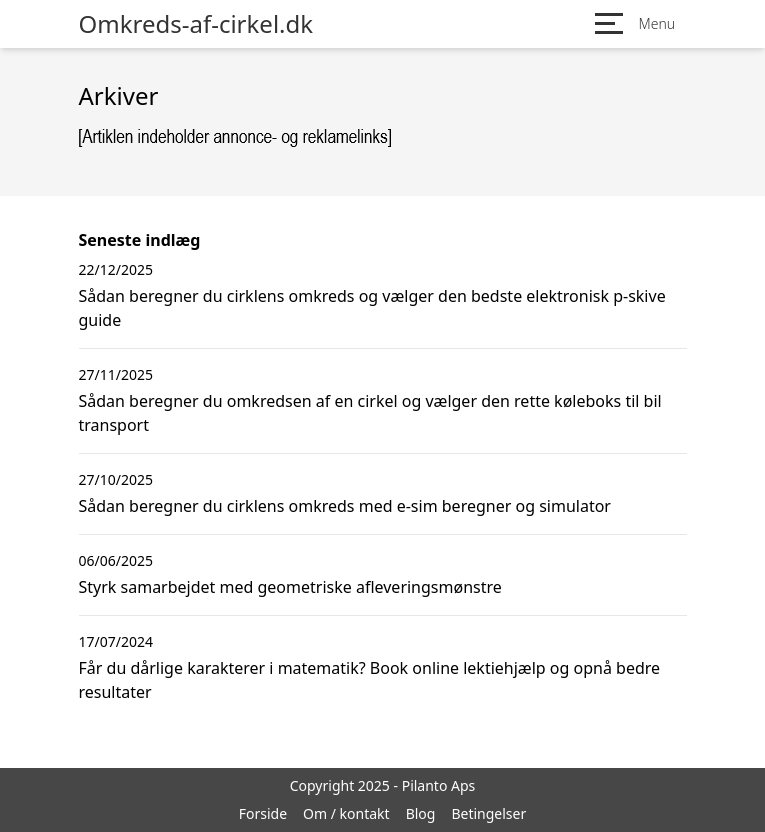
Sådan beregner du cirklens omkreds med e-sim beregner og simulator (345, 506)
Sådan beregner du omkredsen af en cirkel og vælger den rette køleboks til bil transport (370, 413)
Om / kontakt (346, 813)
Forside (263, 813)
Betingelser (488, 813)
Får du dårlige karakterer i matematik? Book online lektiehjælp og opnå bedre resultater (370, 680)
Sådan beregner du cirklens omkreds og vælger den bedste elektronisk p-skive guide (372, 308)
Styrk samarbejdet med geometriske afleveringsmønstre (290, 587)
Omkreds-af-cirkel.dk (196, 24)
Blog (421, 813)
